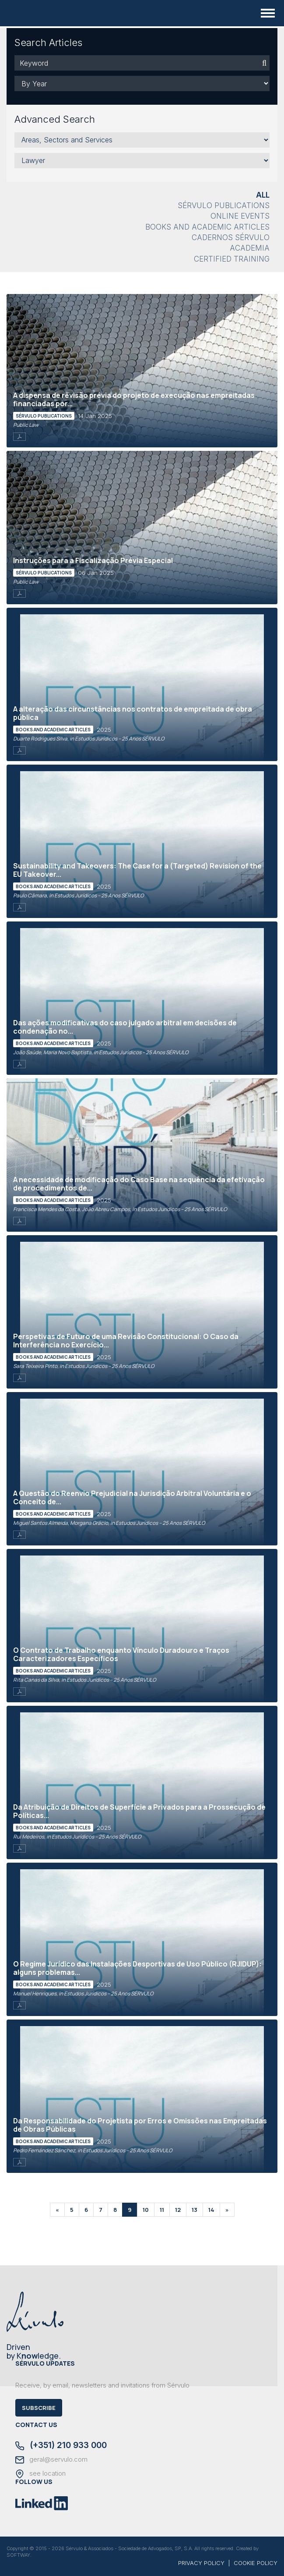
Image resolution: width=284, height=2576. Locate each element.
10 (146, 2210)
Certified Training (232, 259)
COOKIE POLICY (255, 2562)
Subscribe (39, 2408)
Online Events (240, 216)
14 (211, 2210)
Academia (250, 248)
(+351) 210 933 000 (61, 2445)
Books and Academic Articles (207, 227)
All (263, 195)
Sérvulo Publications (224, 205)
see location (40, 2474)
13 (194, 2210)
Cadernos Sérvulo (231, 237)
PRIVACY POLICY (201, 2562)
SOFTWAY (18, 2555)
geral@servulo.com (51, 2460)
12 (178, 2210)
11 (162, 2210)
